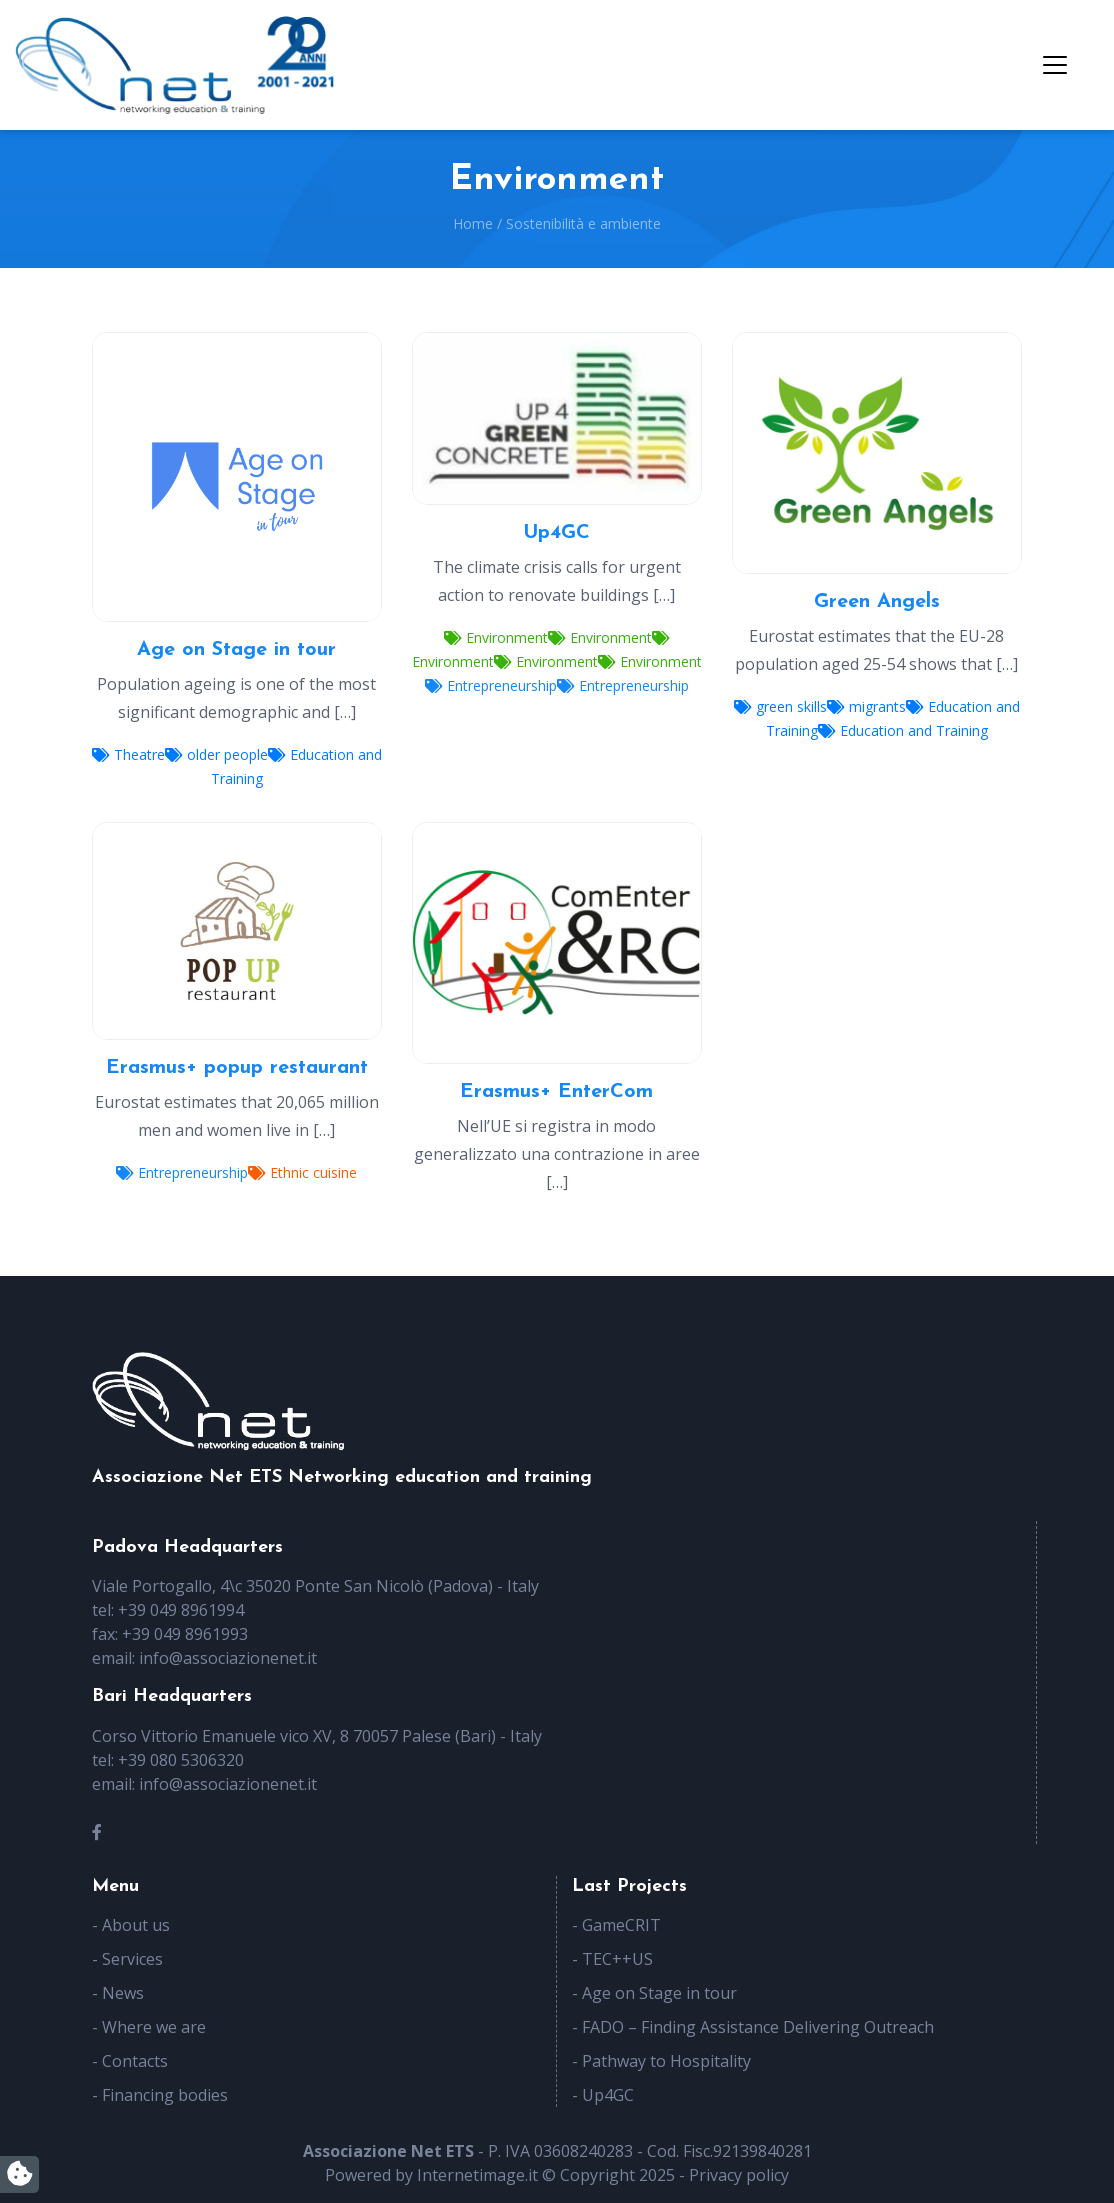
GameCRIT (621, 1925)
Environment (496, 637)
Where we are (154, 2027)
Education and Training (903, 730)
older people (216, 754)
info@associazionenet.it (228, 1658)
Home (473, 223)
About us (136, 1925)
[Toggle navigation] (1055, 65)
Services (132, 1959)
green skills (780, 706)
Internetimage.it (477, 2175)
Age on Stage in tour (659, 1993)
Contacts (135, 2061)
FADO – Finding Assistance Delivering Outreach (758, 2027)
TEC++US (617, 1959)
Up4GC (608, 2095)
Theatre (128, 754)
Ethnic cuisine (302, 1172)
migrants (866, 706)
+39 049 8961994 (181, 1610)
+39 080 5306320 (181, 1760)
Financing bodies (165, 2095)
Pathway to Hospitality (666, 2061)
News (123, 1993)
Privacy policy (739, 2175)
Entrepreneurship (491, 685)
